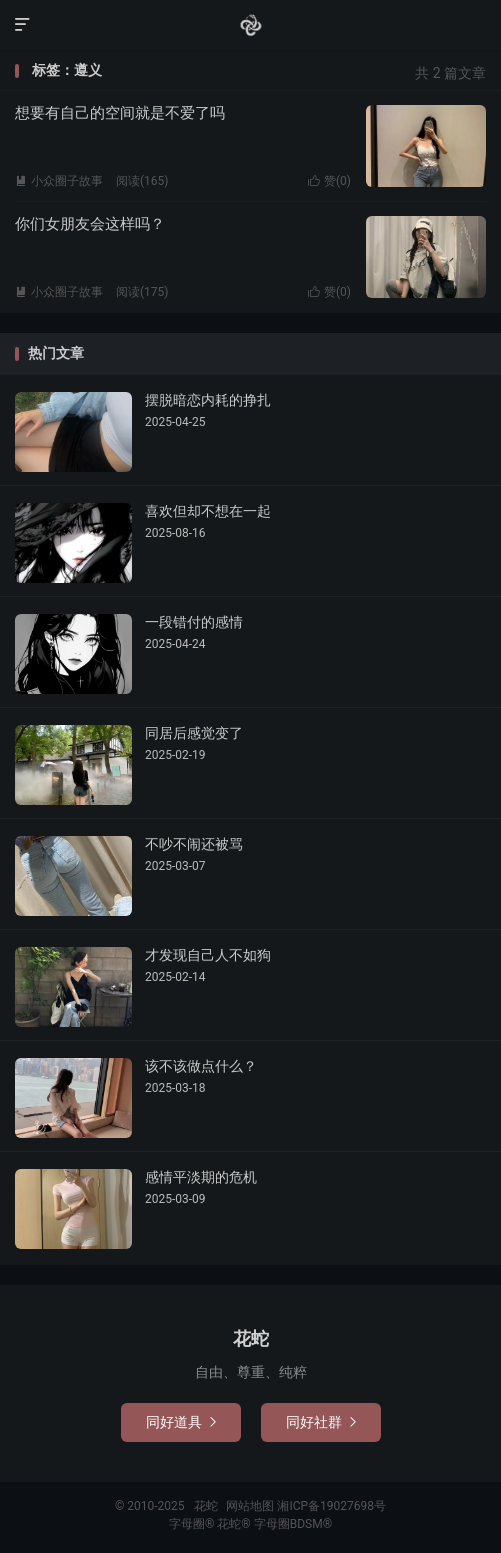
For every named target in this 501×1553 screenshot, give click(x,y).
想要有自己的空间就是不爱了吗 (120, 113)
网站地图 (250, 1506)
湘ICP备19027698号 (331, 1506)
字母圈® (193, 1524)
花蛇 (251, 25)
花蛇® (235, 1524)
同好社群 (321, 1422)
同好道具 (181, 1422)
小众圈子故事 (59, 181)
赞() (329, 181)
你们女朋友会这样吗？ (90, 224)
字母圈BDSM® (293, 1524)
